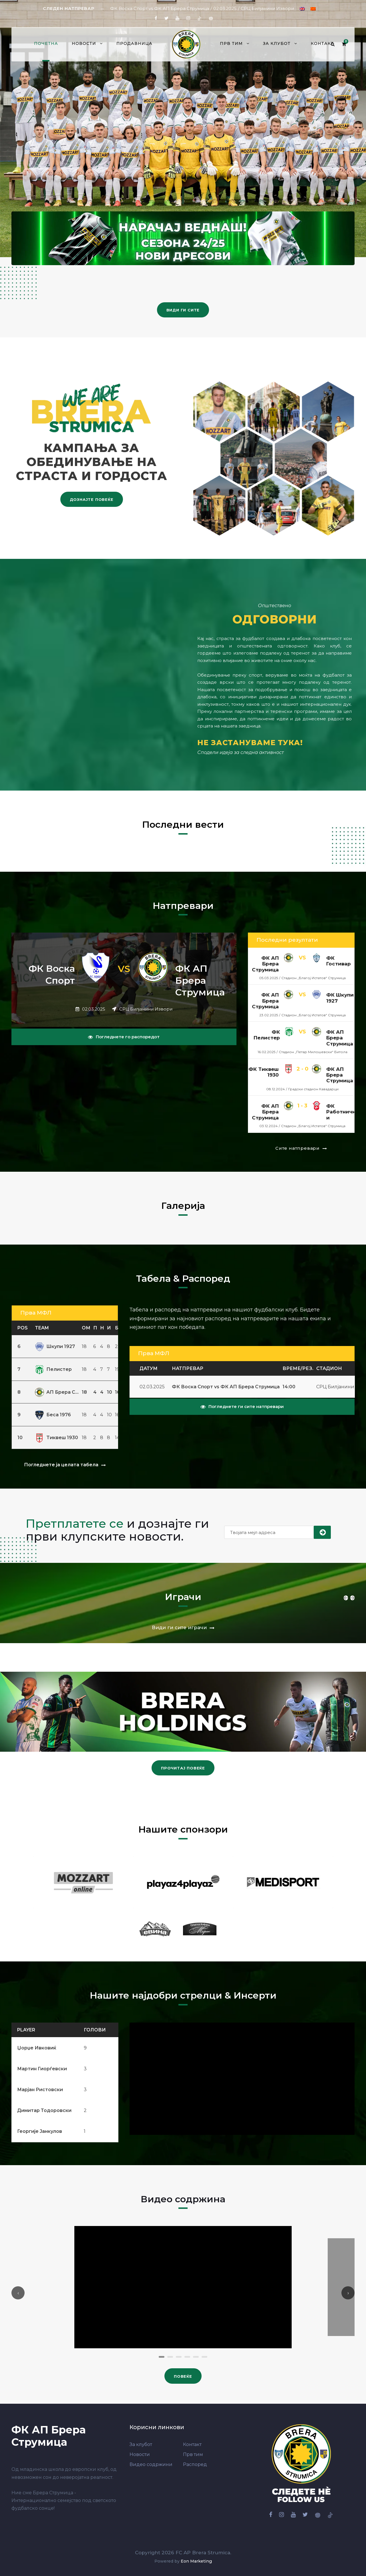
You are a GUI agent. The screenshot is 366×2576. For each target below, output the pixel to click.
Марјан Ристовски (40, 2089)
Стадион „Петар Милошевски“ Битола (313, 1052)
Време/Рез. (298, 1368)
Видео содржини (151, 2464)
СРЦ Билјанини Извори (145, 1009)
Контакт (322, 43)
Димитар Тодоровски (44, 2110)
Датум (149, 1368)
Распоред (195, 2464)
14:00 (289, 1386)
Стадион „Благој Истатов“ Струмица (313, 978)
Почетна (46, 43)
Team (42, 1328)
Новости (84, 43)
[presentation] (18, 2292)
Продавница (134, 43)
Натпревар (187, 1368)
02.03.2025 (152, 1386)
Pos (22, 1328)
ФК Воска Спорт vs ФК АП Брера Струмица (226, 1386)
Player (26, 2030)
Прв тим (231, 43)
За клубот (277, 43)
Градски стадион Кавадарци (313, 1089)
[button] (161, 2357)
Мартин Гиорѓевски (42, 2068)
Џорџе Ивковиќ (36, 2048)
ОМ (86, 1328)
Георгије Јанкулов (39, 2131)
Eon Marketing (196, 2561)
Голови (95, 2030)
